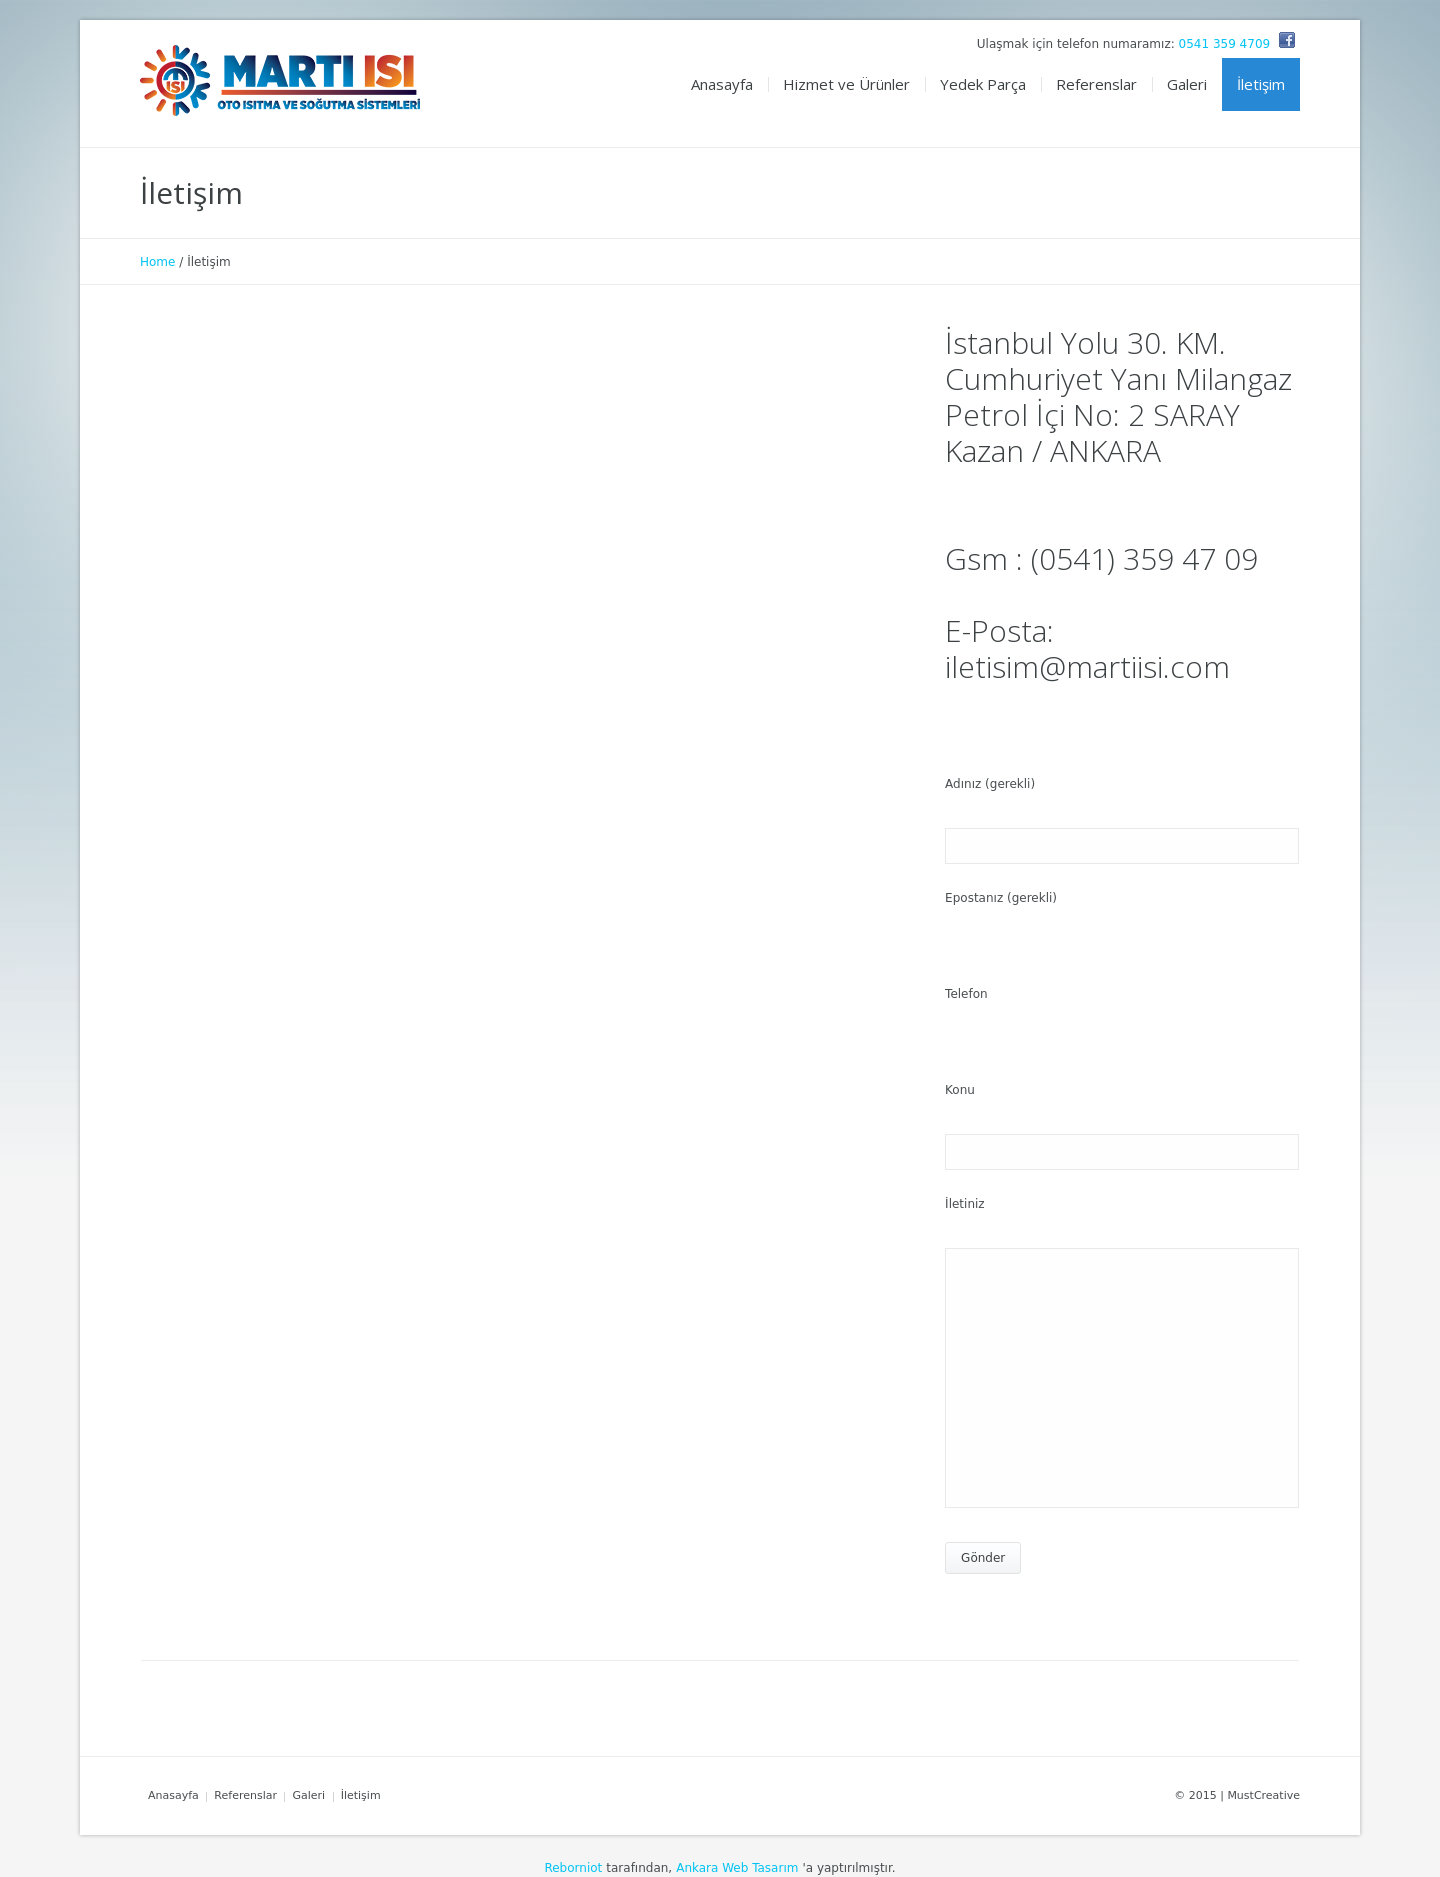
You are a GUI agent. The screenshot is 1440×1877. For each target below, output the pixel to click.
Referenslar (245, 1795)
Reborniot (573, 1868)
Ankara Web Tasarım (737, 1868)
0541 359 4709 (1225, 44)
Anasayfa (173, 1795)
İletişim (361, 1795)
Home (157, 262)
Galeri (308, 1795)
